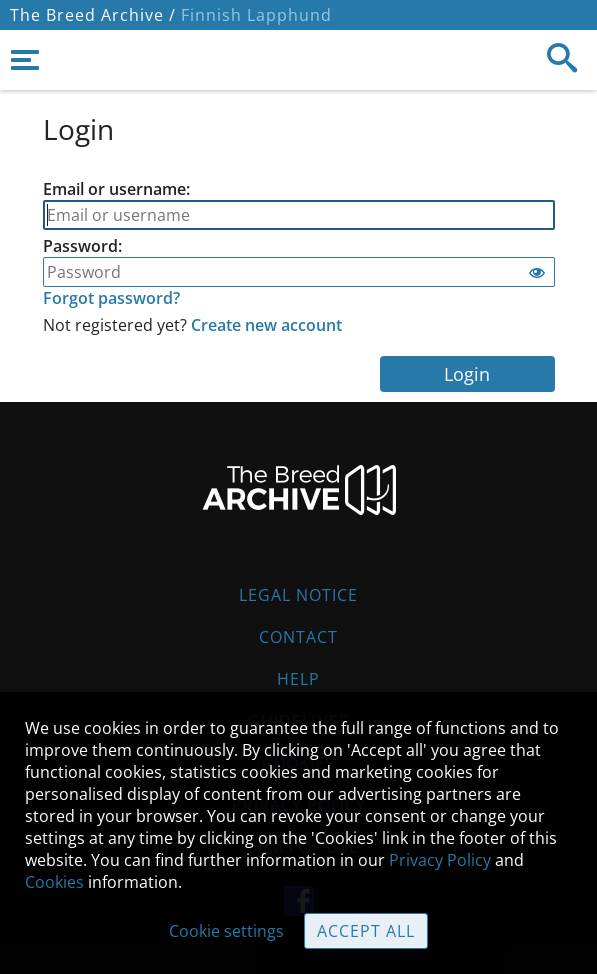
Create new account (266, 325)
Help (298, 679)
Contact (298, 637)
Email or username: (116, 189)
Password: (82, 246)
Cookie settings (226, 931)
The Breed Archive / (93, 15)
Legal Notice (298, 595)
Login (467, 374)
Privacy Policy (440, 860)
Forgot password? (111, 298)
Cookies (54, 882)
